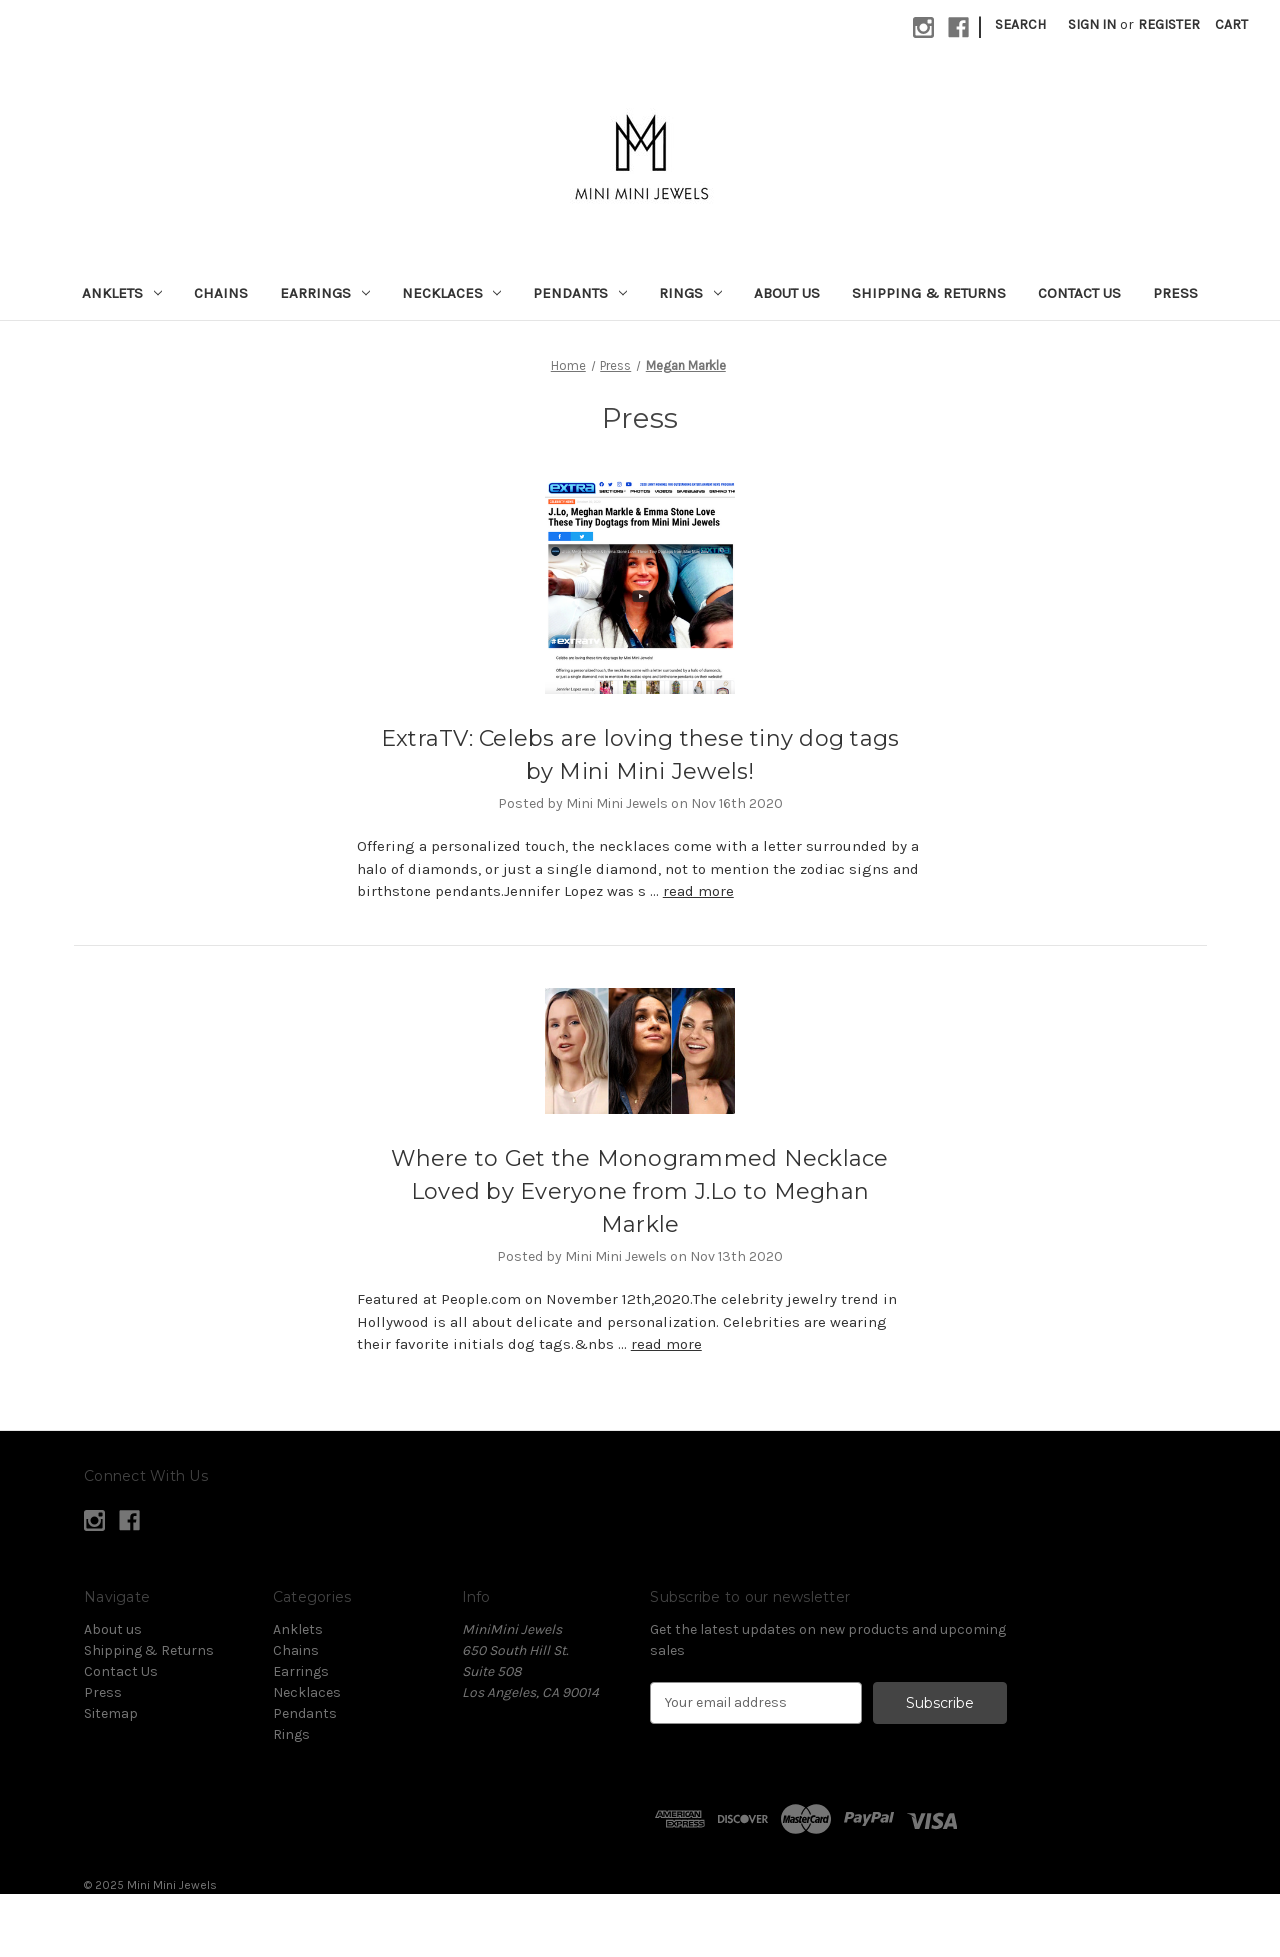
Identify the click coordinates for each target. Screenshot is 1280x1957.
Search (1020, 24)
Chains (221, 293)
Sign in (1092, 24)
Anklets (122, 293)
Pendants (580, 293)
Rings (690, 293)
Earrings (325, 293)
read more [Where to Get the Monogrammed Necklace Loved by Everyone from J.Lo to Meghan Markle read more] (666, 1344)
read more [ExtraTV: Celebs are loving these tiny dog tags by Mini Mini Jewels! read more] (698, 891)
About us (787, 293)
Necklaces (452, 293)
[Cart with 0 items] (1231, 24)
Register (1169, 24)
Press (1175, 293)
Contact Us (1079, 293)
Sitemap (111, 1713)
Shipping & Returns (929, 293)
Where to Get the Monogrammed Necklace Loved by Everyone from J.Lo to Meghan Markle (639, 1191)
